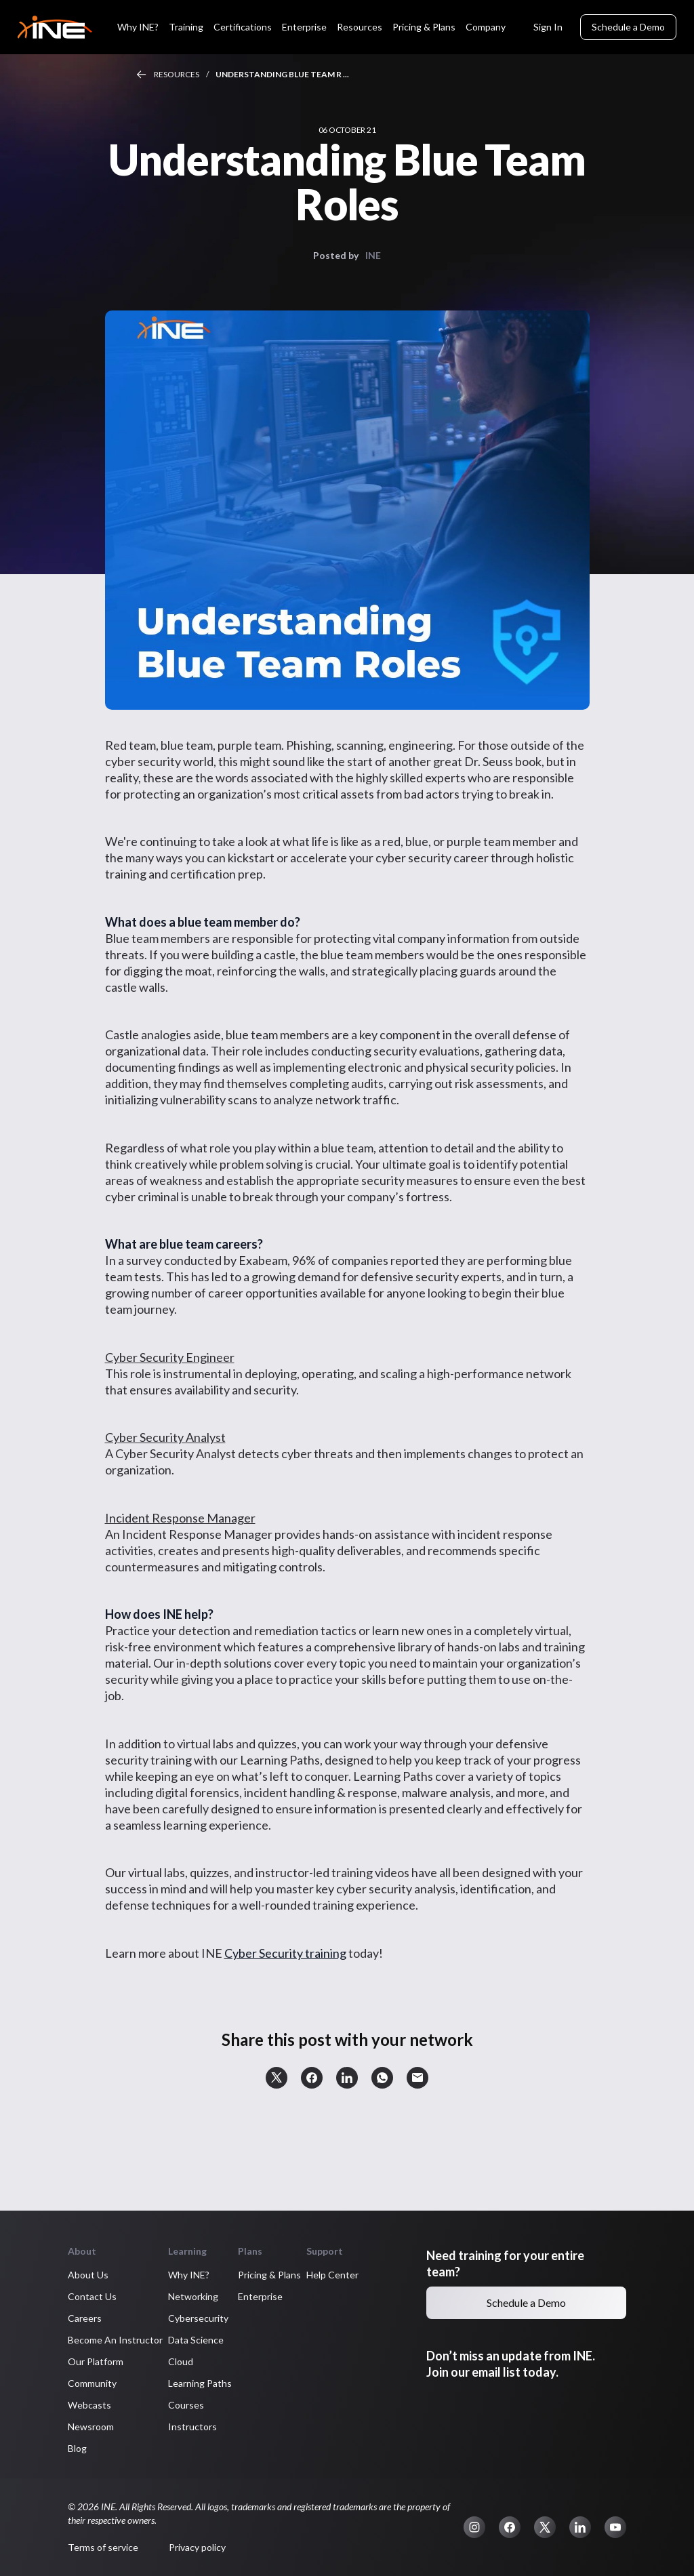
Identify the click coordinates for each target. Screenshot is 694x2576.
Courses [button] (186, 2405)
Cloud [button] (180, 2361)
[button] (276, 2078)
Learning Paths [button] (200, 2383)
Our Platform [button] (95, 2361)
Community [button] (92, 2383)
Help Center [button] (332, 2274)
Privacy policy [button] (197, 2547)
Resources (176, 74)
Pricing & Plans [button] (269, 2274)
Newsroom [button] (91, 2426)
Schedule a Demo (628, 27)
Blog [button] (77, 2448)
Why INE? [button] (188, 2274)
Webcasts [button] (89, 2405)
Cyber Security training (285, 1953)
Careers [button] (85, 2318)
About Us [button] (88, 2274)
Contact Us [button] (92, 2296)
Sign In (548, 27)
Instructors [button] (192, 2426)
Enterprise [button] (260, 2296)
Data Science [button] (196, 2340)
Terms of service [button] (103, 2547)
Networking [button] (193, 2296)
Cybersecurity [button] (198, 2318)
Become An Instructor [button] (115, 2340)
